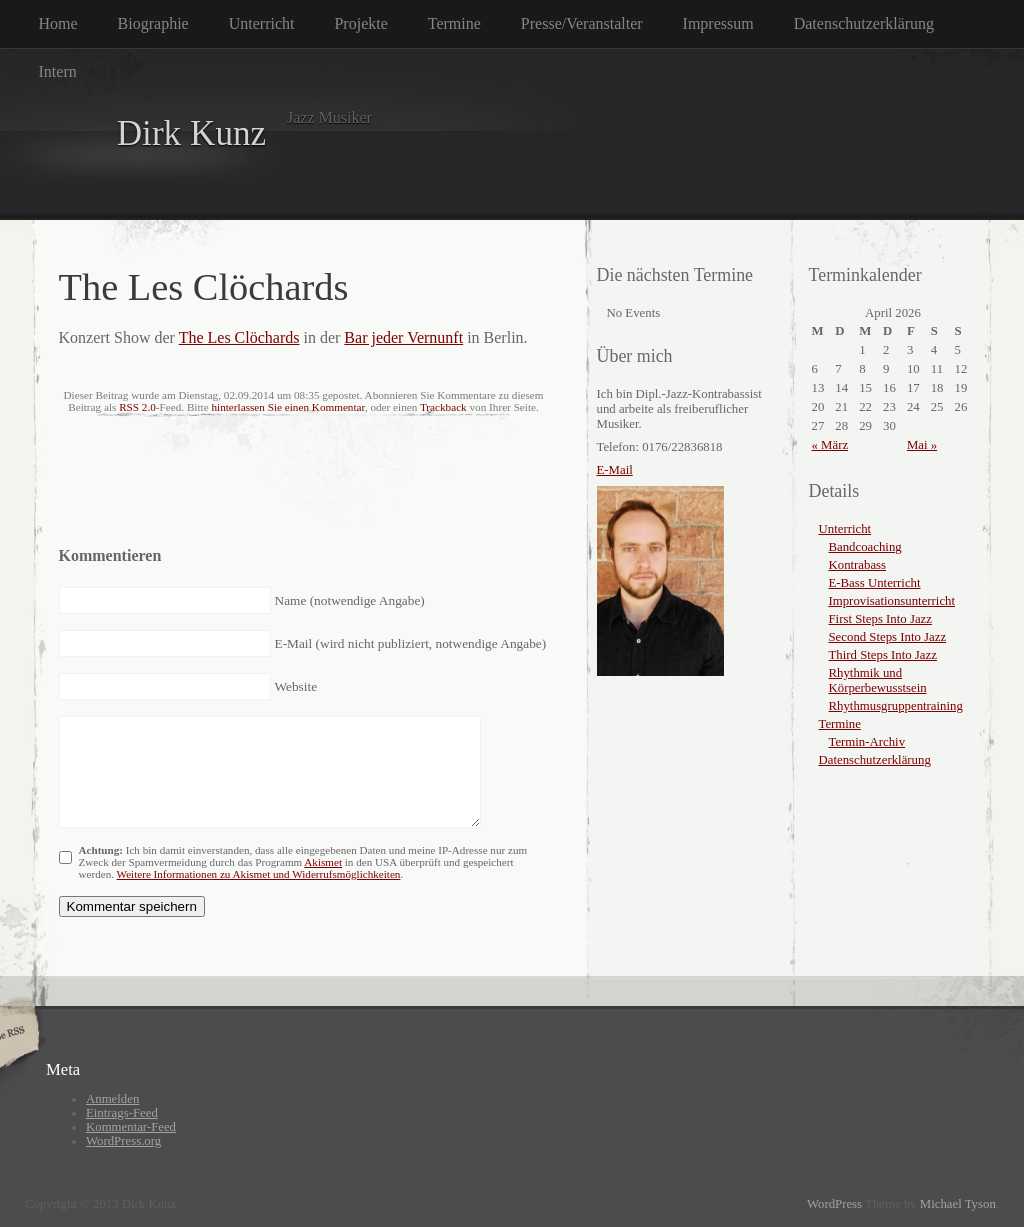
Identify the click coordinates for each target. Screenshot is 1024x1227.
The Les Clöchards (239, 337)
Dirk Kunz (192, 133)
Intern (58, 71)
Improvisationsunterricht (892, 601)
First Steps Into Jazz (880, 619)
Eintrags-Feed (122, 1113)
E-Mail (615, 470)
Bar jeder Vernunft (403, 337)
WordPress (834, 1204)
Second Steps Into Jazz (888, 637)
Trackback (443, 407)
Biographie (153, 23)
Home (58, 23)
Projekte (360, 23)
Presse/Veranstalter (582, 23)
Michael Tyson (958, 1204)
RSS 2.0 (137, 407)
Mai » (922, 445)
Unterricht (262, 23)
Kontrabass (858, 565)
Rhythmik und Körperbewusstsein (878, 680)
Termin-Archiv (867, 742)
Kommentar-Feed (131, 1127)
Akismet (323, 862)
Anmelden (112, 1099)
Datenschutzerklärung (864, 23)
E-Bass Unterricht (875, 583)
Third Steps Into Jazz (883, 655)
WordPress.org (123, 1141)
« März (830, 445)
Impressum (718, 23)
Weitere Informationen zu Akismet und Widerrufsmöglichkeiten (259, 874)
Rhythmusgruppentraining (896, 706)
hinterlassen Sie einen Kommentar (287, 407)
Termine (454, 23)
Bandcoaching (865, 547)
